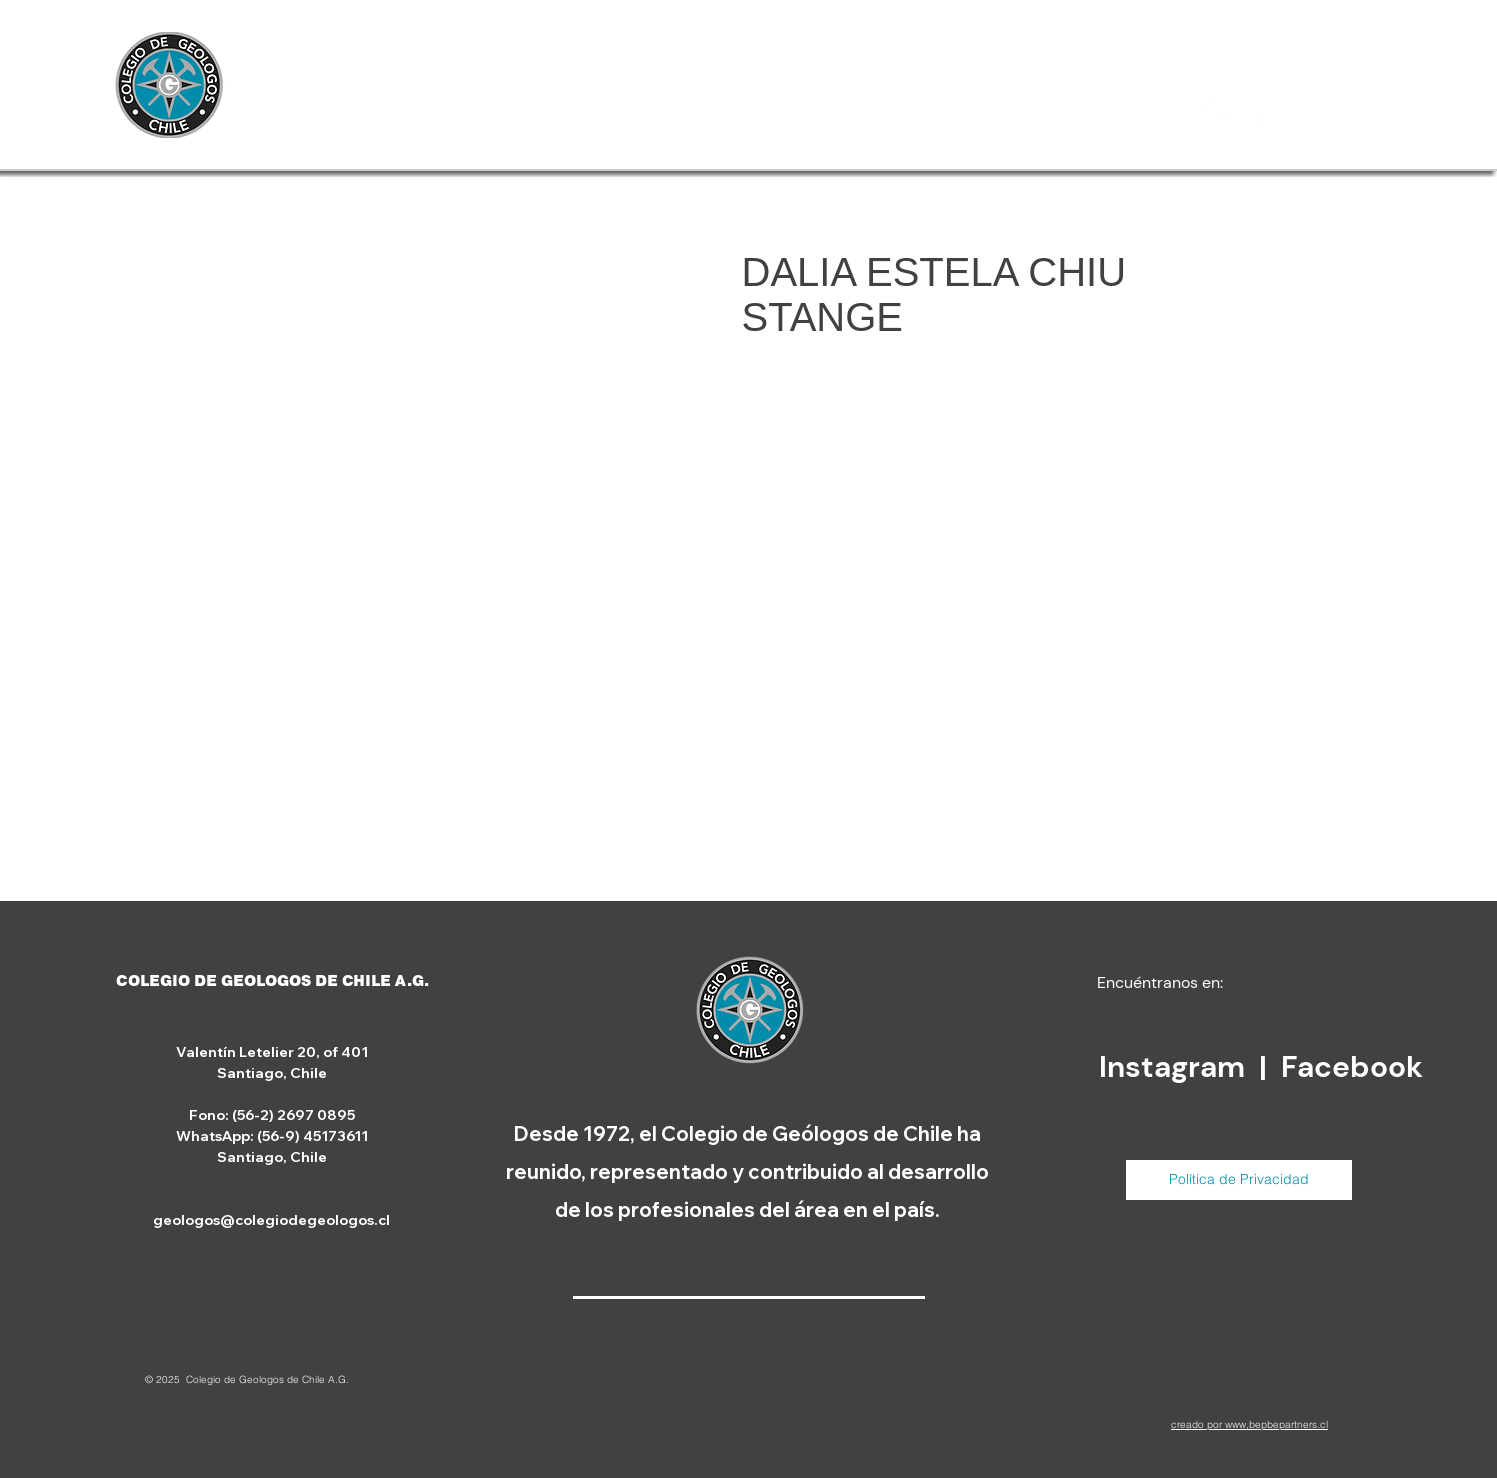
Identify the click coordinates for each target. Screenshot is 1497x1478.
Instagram (1175, 1066)
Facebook (1352, 1066)
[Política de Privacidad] (1239, 1180)
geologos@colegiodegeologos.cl (271, 1220)
